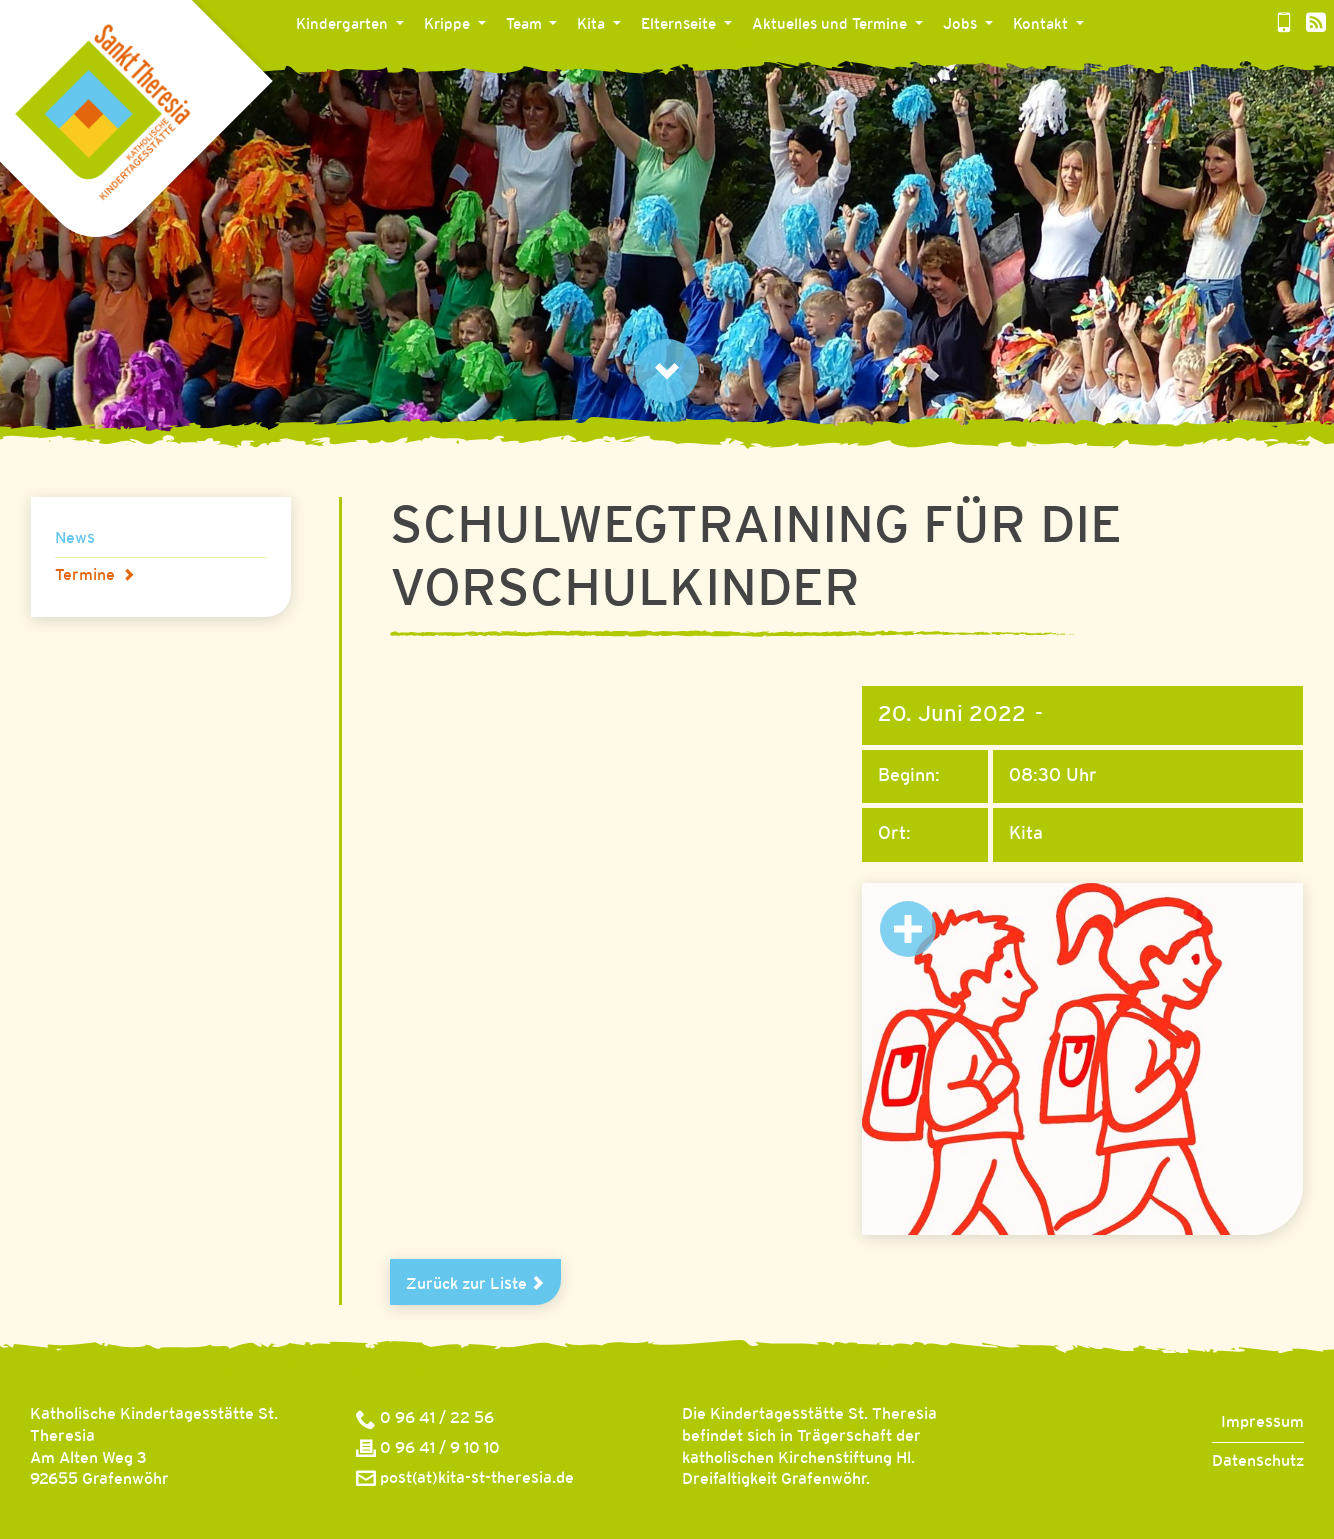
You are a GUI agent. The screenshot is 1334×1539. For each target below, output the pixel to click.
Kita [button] (593, 25)
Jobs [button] (962, 25)
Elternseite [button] (680, 25)
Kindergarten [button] (344, 25)
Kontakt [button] (1042, 25)
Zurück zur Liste (475, 1284)
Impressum (1262, 1422)
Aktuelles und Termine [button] (831, 25)
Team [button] (526, 25)
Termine (95, 575)
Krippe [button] (449, 25)
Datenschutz (1258, 1461)
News (75, 538)
